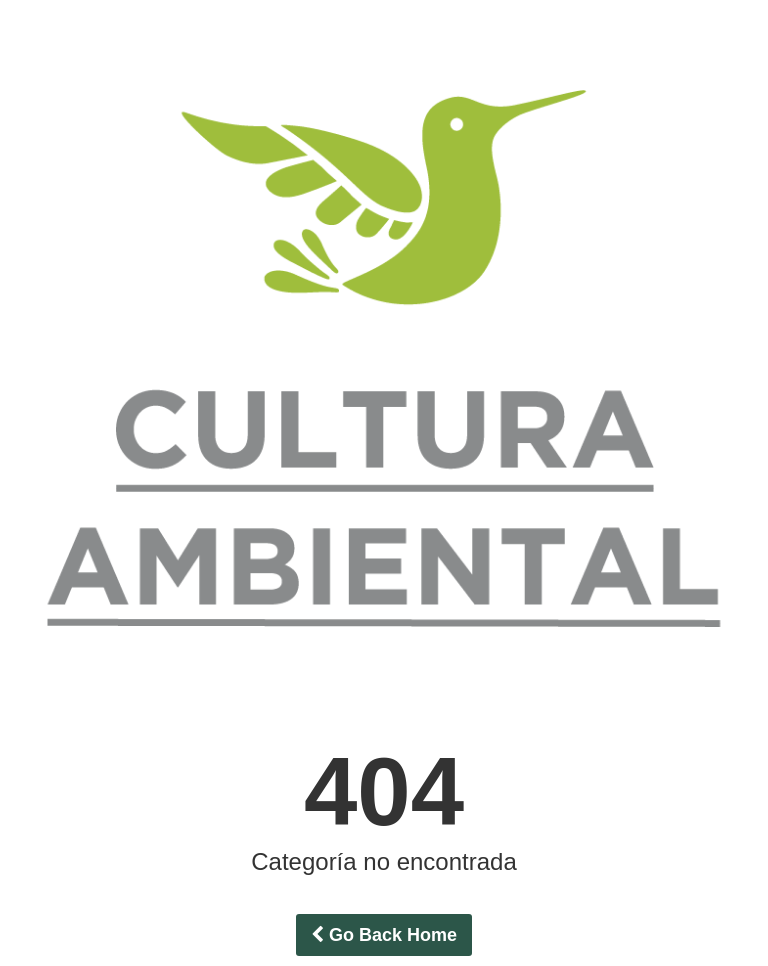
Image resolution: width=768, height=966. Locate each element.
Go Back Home (384, 935)
